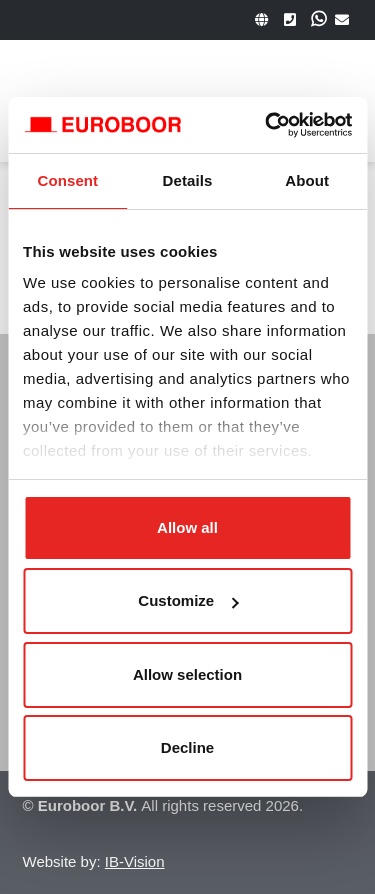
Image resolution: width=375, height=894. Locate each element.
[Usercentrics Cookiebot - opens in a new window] (267, 125)
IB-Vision (135, 861)
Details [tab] (188, 180)
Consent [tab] (67, 180)
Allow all (187, 527)
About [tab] (307, 180)
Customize (188, 600)
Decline (187, 747)
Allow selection (187, 674)
